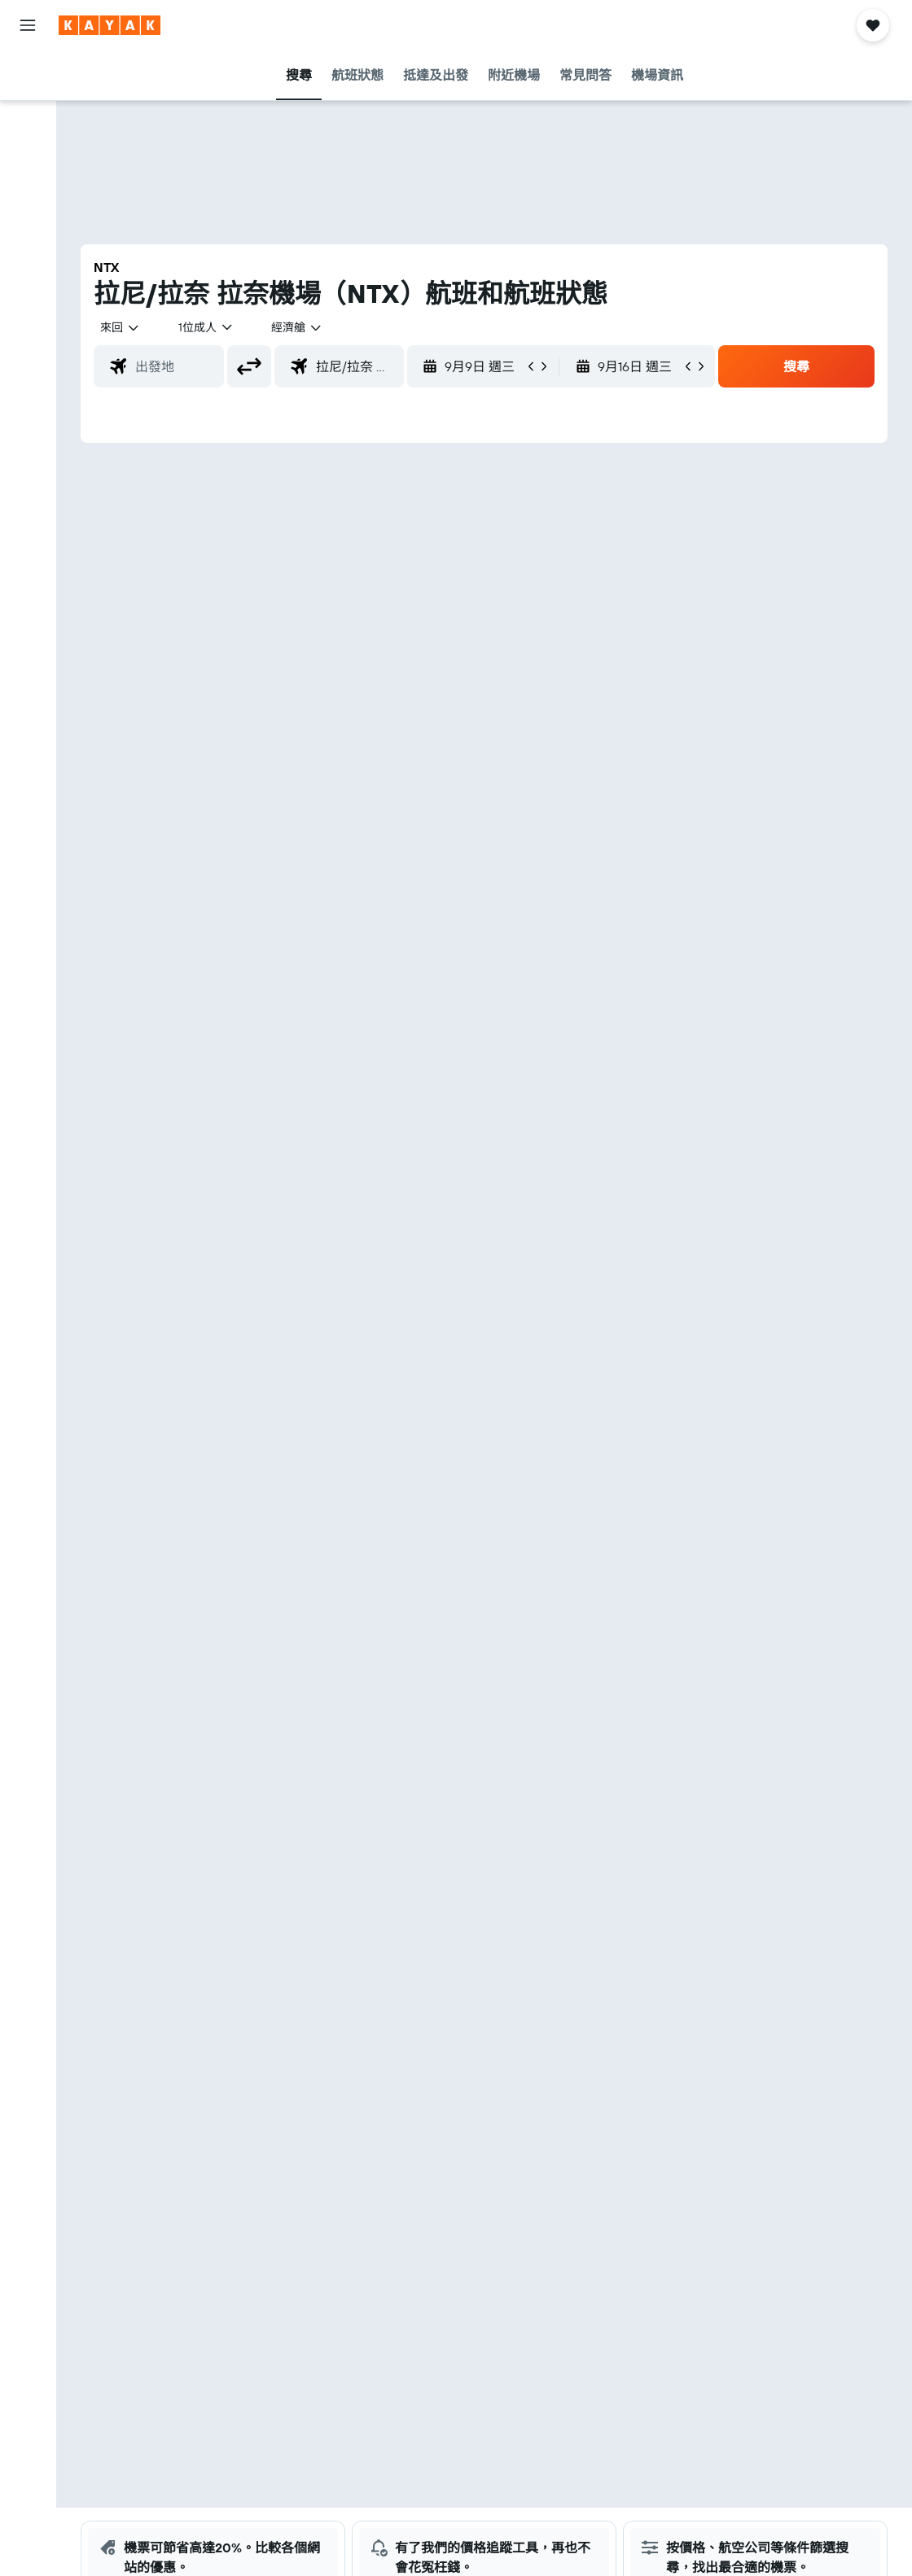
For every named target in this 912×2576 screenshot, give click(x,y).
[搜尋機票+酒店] (28, 177)
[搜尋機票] (28, 75)
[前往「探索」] (28, 224)
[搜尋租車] (28, 143)
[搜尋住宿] (28, 109)
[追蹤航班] (28, 258)
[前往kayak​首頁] (109, 25)
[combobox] (297, 327)
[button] (28, 25)
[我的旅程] (28, 338)
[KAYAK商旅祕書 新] (28, 292)
